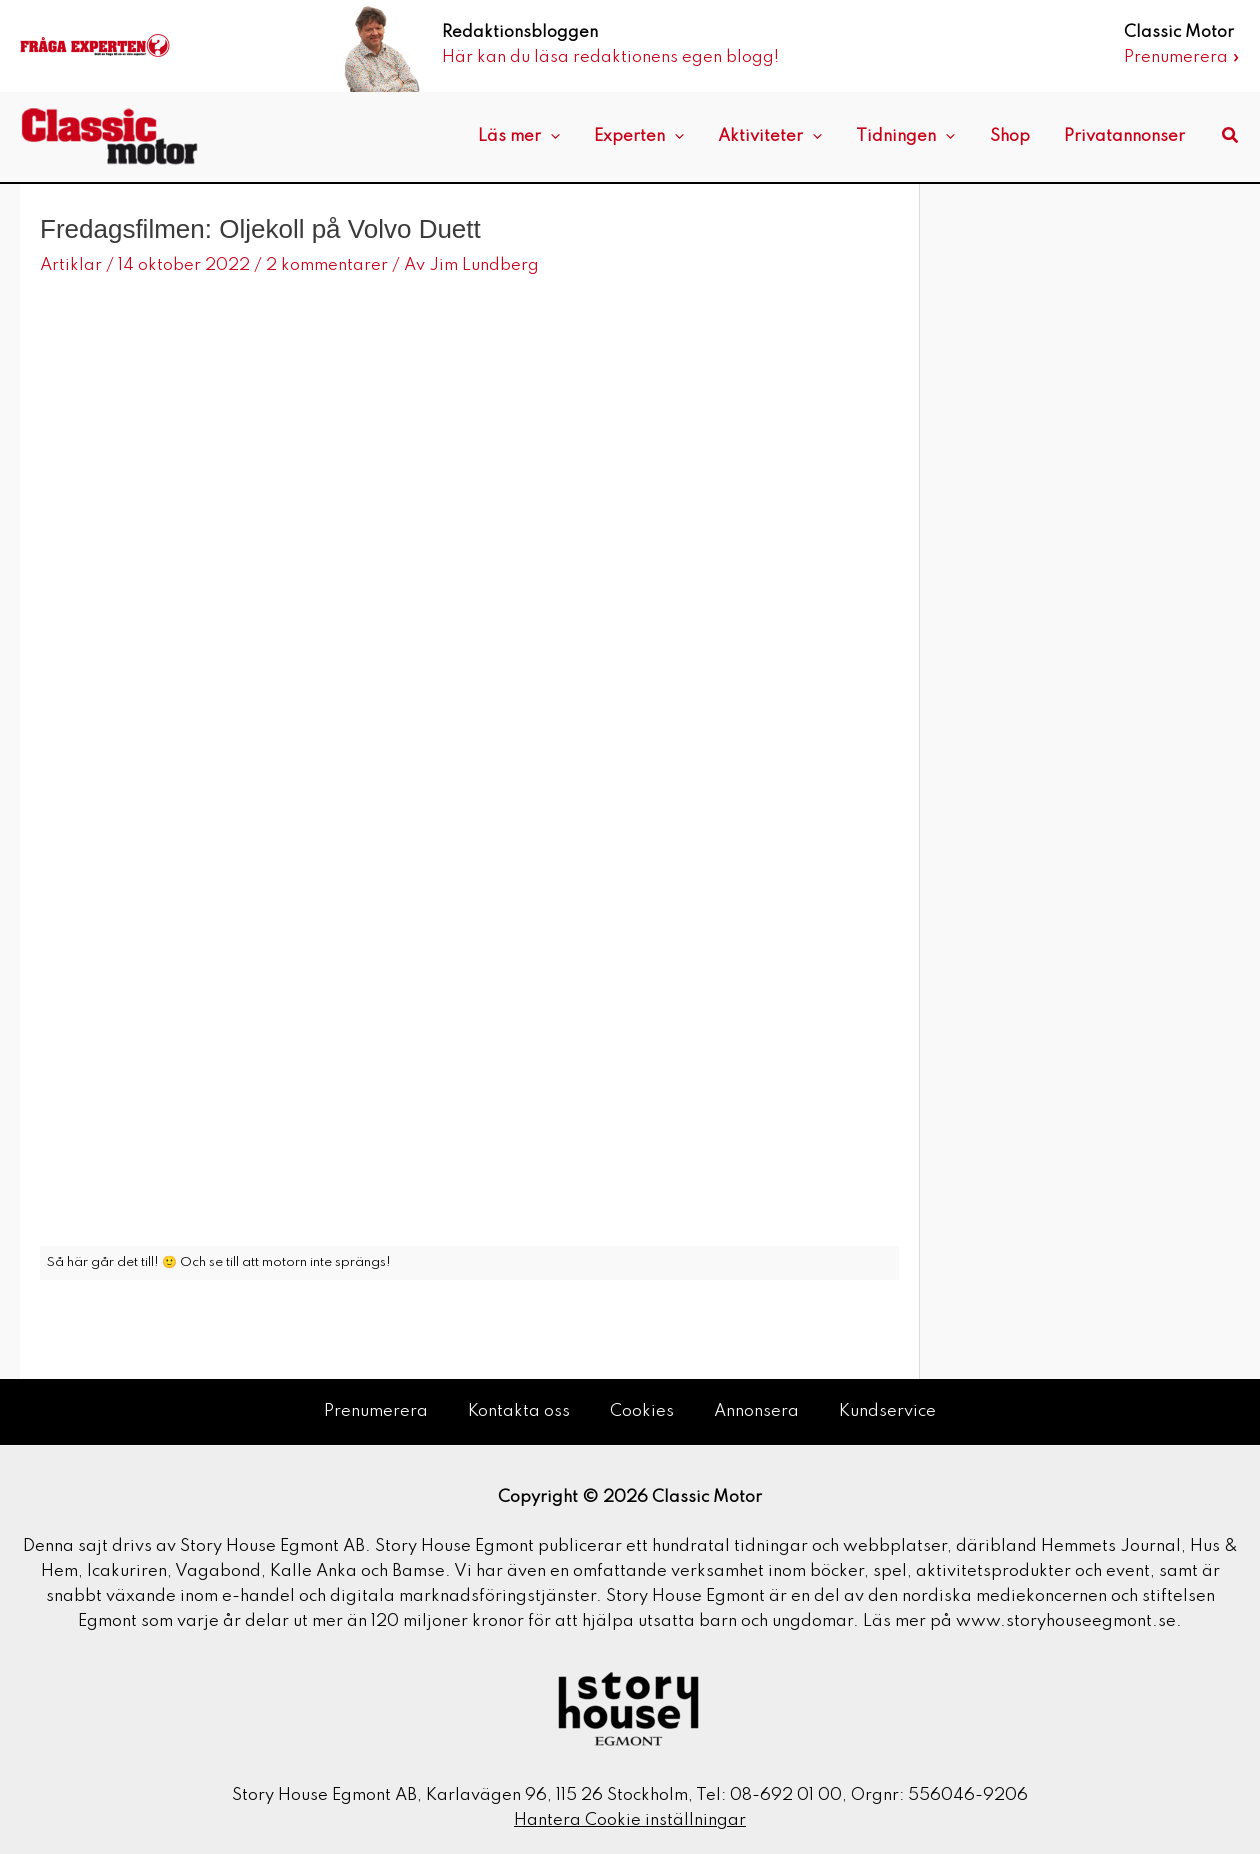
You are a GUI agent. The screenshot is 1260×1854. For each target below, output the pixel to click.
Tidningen (916, 137)
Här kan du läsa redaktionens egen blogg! (610, 57)
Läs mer (542, 137)
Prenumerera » (1182, 57)
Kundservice (887, 1411)
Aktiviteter (785, 137)
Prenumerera (376, 1411)
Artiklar (71, 265)
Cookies (642, 1411)
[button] (1231, 136)
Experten (658, 137)
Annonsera (756, 1411)
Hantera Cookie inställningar (630, 1820)
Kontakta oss (519, 1411)
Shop (1016, 136)
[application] (573, 137)
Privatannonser (1126, 136)
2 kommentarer (327, 265)
